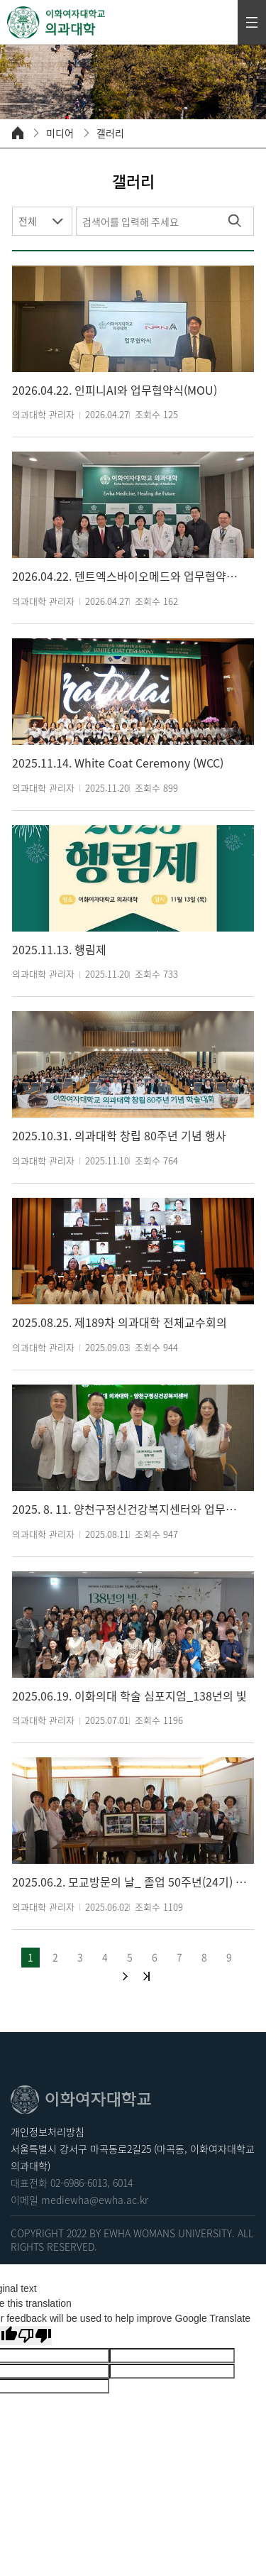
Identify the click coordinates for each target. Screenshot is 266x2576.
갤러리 (110, 133)
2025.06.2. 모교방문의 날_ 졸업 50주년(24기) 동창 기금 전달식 (129, 1881)
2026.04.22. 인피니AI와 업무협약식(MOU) (114, 390)
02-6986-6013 (78, 2183)
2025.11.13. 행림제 (59, 949)
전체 (27, 221)
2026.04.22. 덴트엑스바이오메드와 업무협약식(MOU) (129, 576)
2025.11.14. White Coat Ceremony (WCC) (117, 762)
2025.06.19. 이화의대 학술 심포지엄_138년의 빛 (129, 1695)
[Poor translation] (35, 2335)
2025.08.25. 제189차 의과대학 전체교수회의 (119, 1322)
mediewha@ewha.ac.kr (94, 2200)
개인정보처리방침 (47, 2131)
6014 (123, 2183)
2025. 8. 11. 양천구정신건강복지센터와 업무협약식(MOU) (129, 1509)
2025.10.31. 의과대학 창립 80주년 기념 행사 (119, 1135)
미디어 (60, 133)
